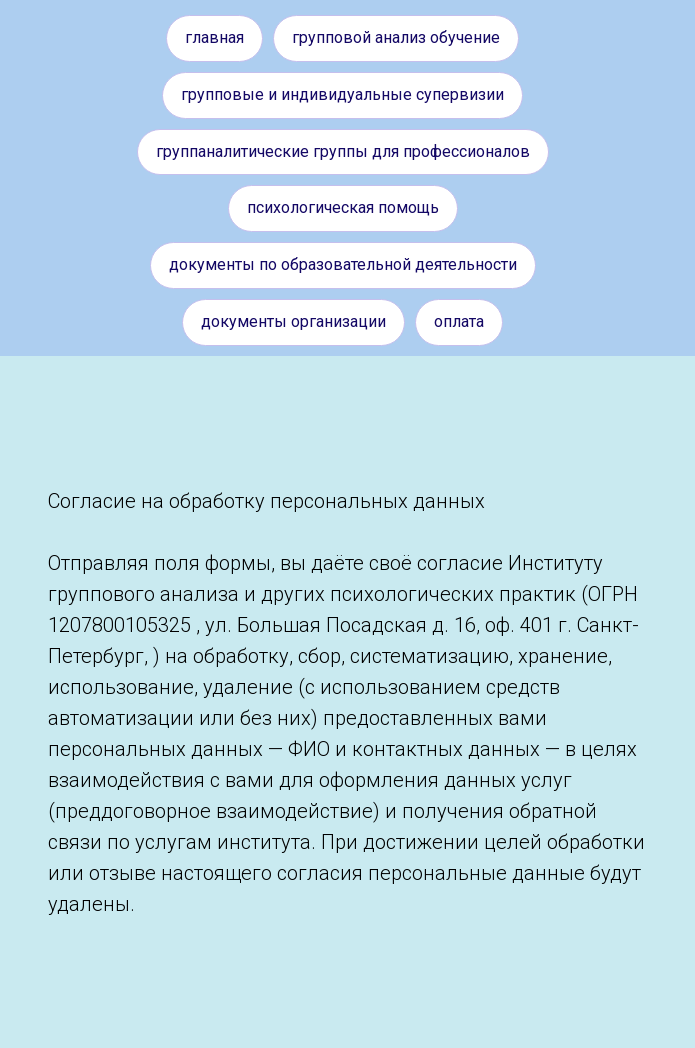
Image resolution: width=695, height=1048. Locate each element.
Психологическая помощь (343, 207)
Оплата (459, 321)
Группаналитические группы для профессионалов (343, 151)
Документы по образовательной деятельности (343, 264)
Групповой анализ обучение (396, 37)
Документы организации (293, 321)
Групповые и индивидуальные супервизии (342, 94)
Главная (214, 37)
